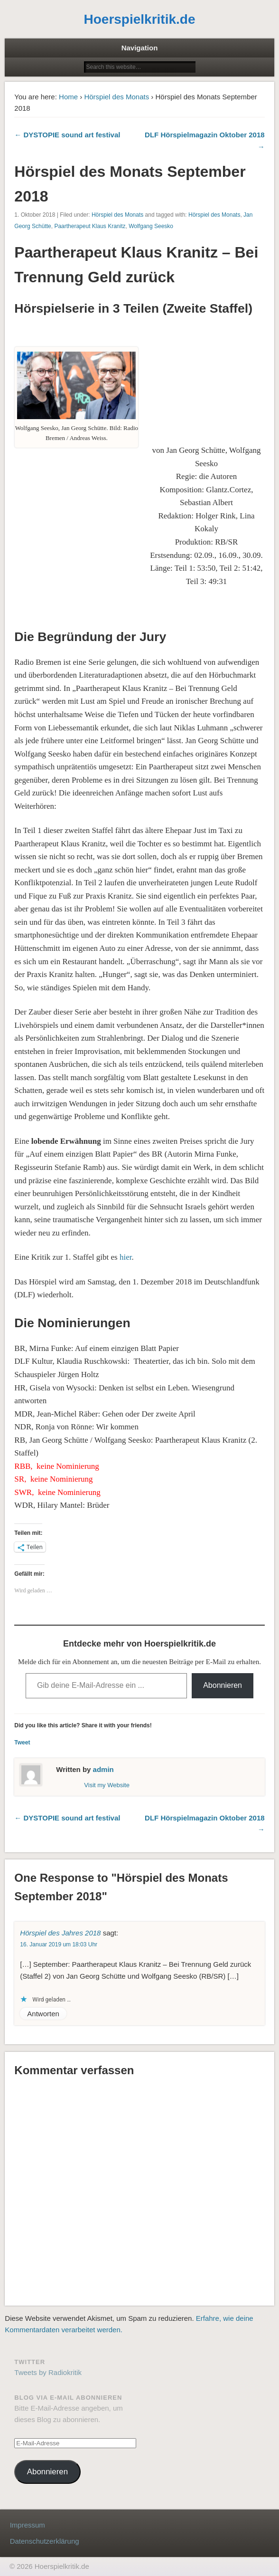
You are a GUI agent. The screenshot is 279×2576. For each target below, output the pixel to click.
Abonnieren (222, 1685)
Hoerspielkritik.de (139, 19)
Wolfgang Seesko (151, 226)
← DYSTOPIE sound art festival (67, 135)
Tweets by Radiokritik (48, 2372)
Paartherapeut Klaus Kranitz (89, 226)
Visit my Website (107, 1785)
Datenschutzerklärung (44, 2541)
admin (103, 1769)
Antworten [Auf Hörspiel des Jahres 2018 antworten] (43, 2014)
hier (126, 1257)
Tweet (22, 1742)
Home (68, 97)
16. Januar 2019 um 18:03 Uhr (58, 1944)
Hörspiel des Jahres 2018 (60, 1933)
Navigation (139, 48)
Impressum (27, 2525)
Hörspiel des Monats (116, 97)
